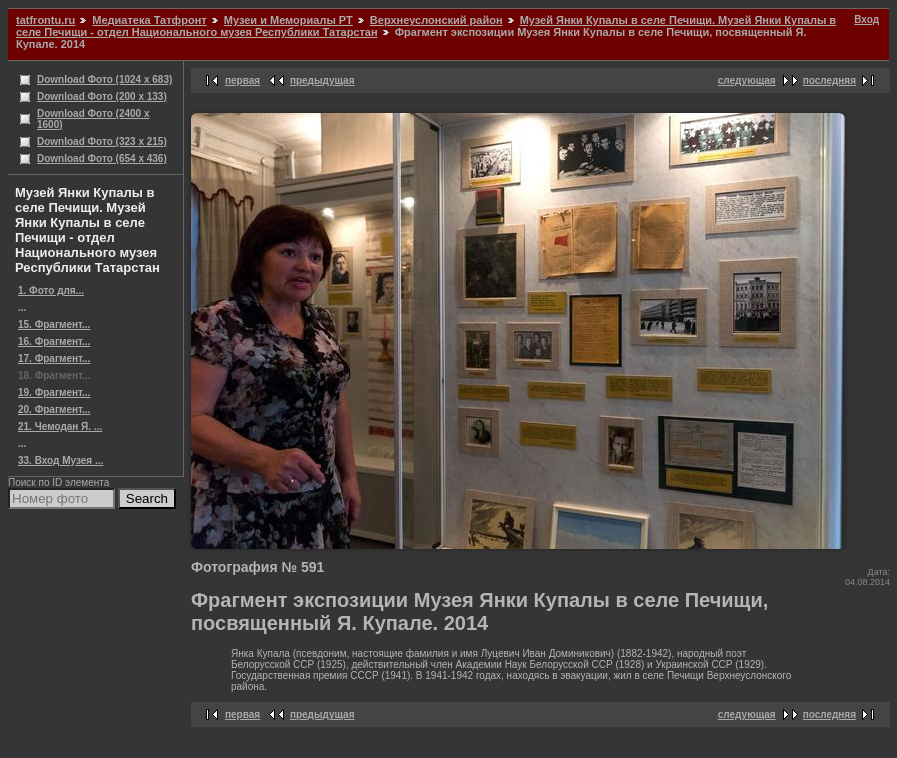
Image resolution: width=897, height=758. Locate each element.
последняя (829, 80)
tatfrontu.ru (45, 20)
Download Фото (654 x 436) (102, 158)
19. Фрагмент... (54, 392)
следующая (747, 80)
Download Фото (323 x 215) (102, 141)
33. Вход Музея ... (60, 460)
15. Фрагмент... (54, 324)
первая (242, 80)
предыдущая (322, 80)
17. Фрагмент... (54, 358)
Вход (866, 19)
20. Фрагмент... (54, 409)
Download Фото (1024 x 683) (104, 79)
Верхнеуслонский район (436, 20)
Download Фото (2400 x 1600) (93, 119)
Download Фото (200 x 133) (102, 96)
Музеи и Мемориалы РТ (288, 20)
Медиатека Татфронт (149, 20)
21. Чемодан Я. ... (60, 426)
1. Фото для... (51, 290)
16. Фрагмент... (54, 341)
